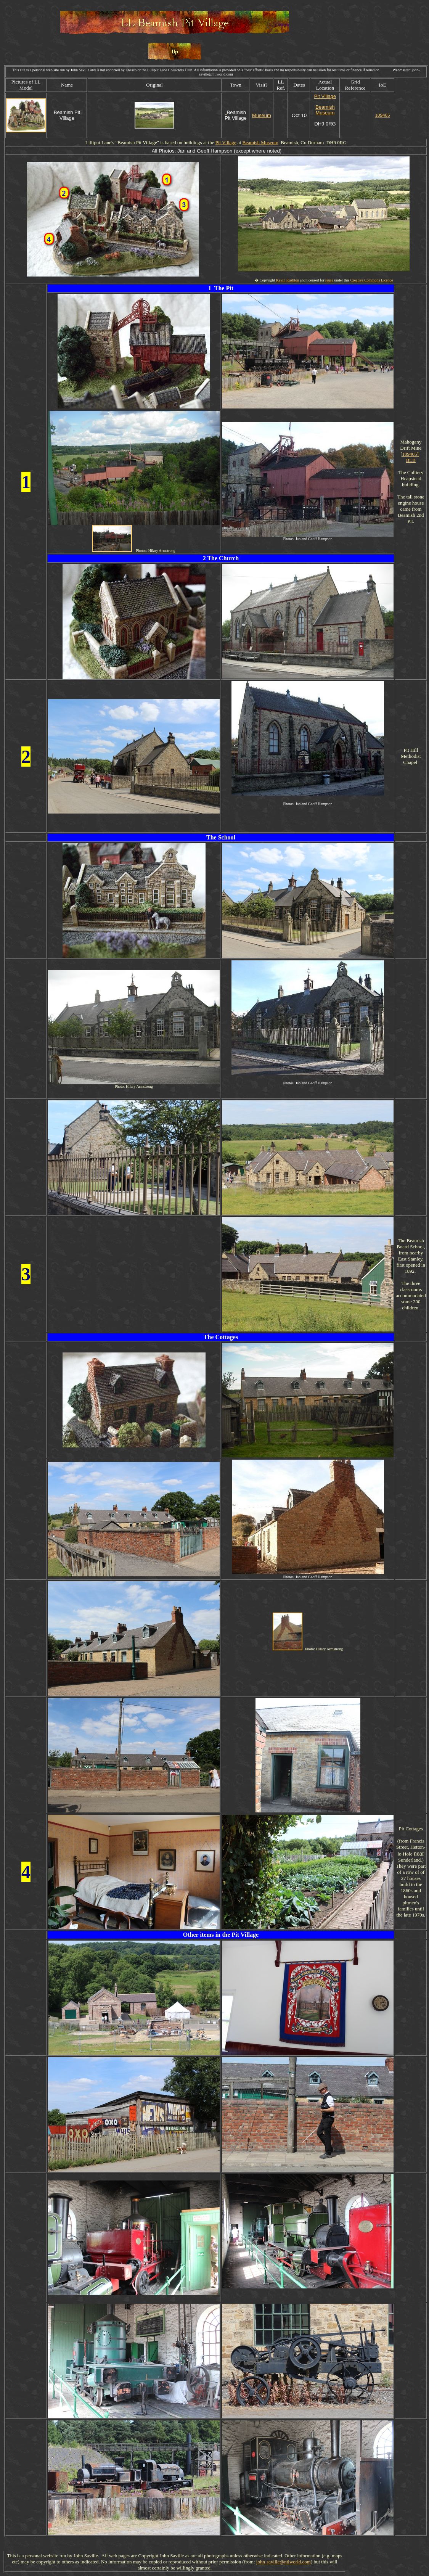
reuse (329, 280)
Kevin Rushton (287, 280)
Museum (261, 115)
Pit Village (325, 96)
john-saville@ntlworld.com (283, 2562)
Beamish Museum (325, 110)
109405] (410, 454)
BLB (411, 460)
